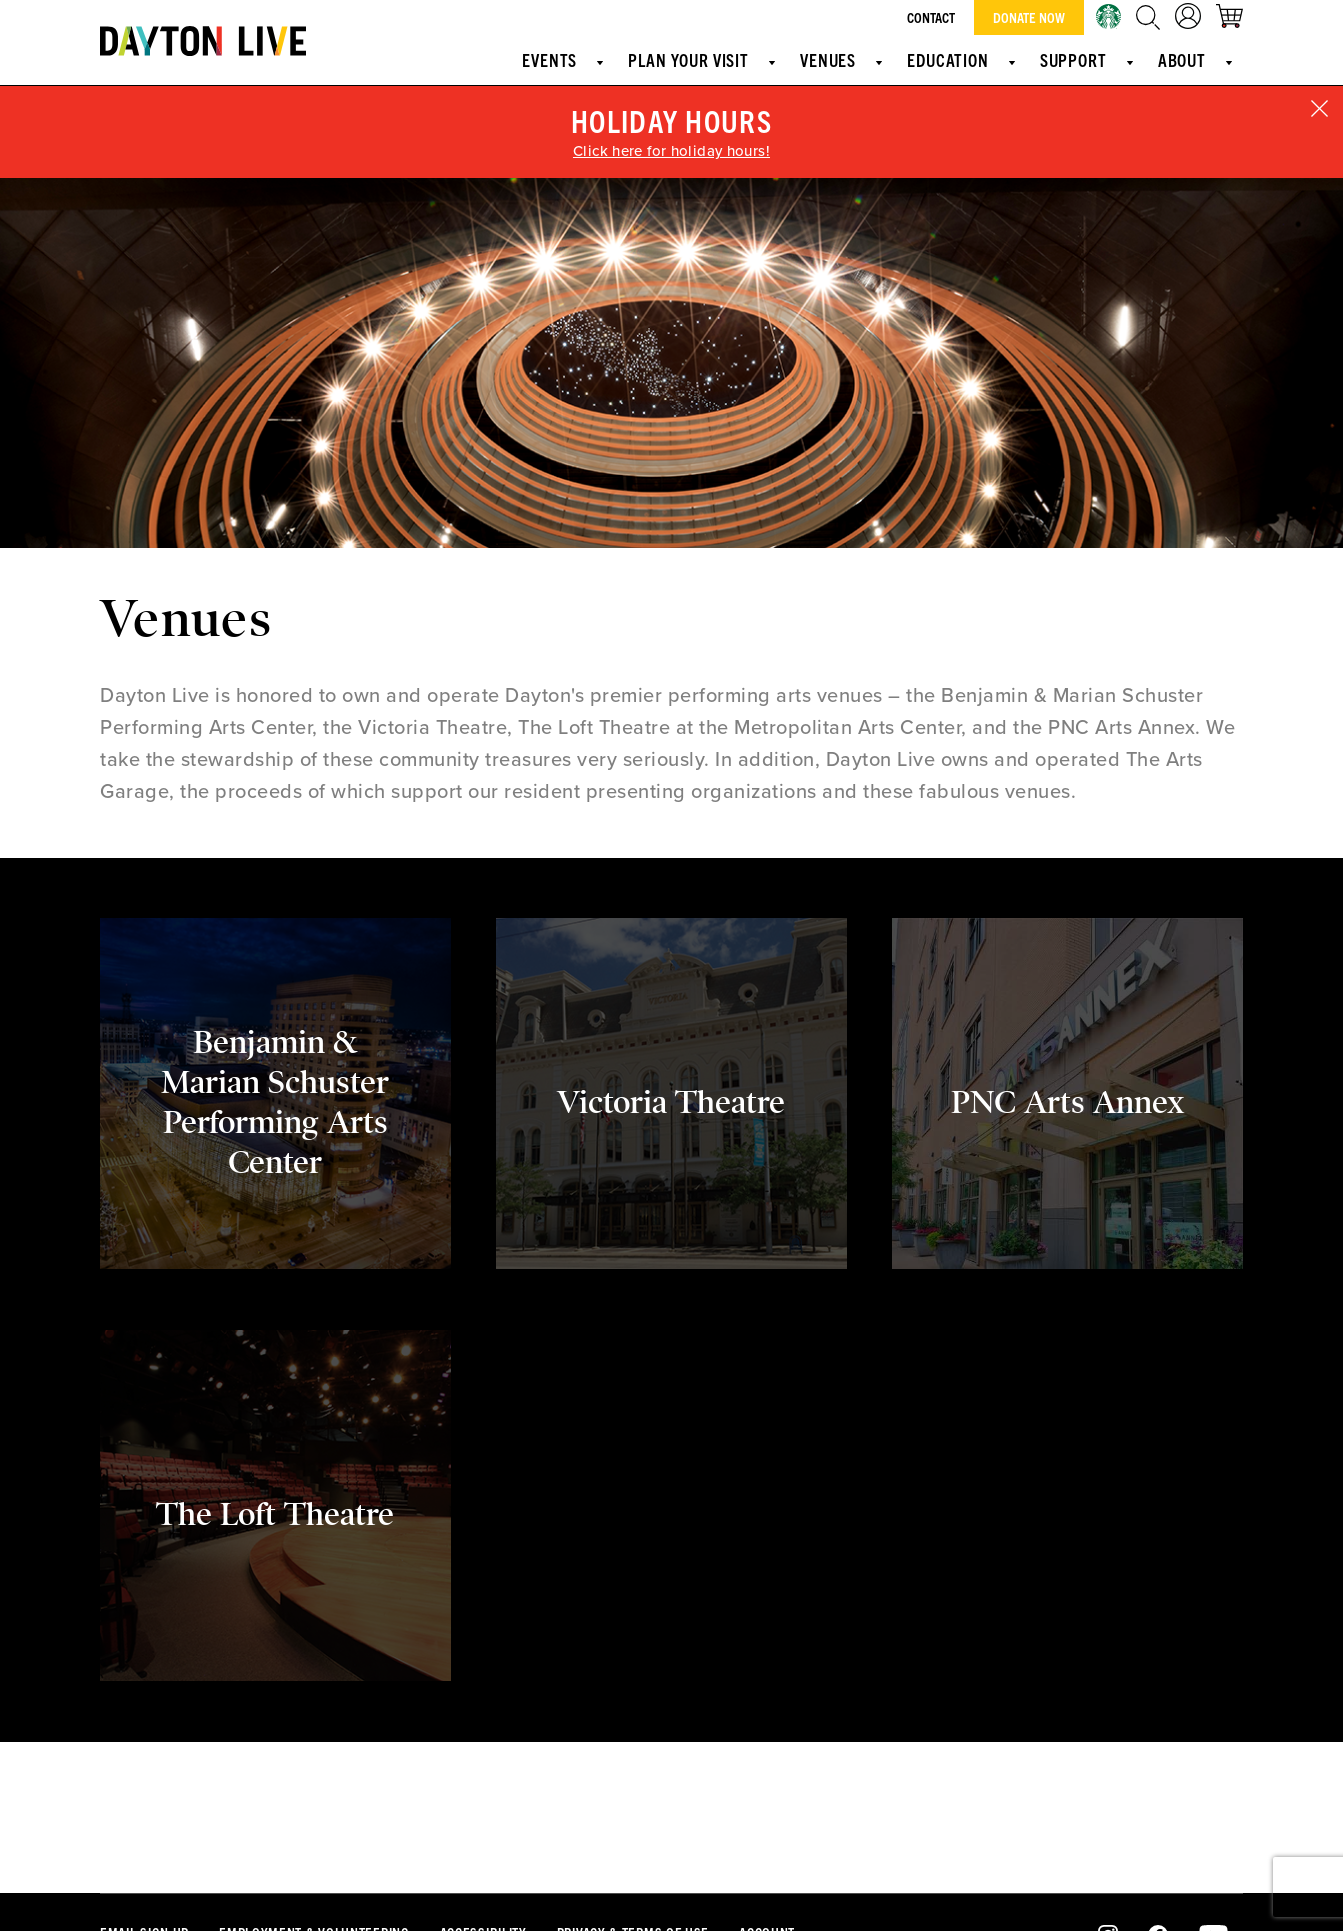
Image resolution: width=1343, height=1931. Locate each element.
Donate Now (1029, 17)
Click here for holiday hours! (671, 151)
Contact (931, 17)
